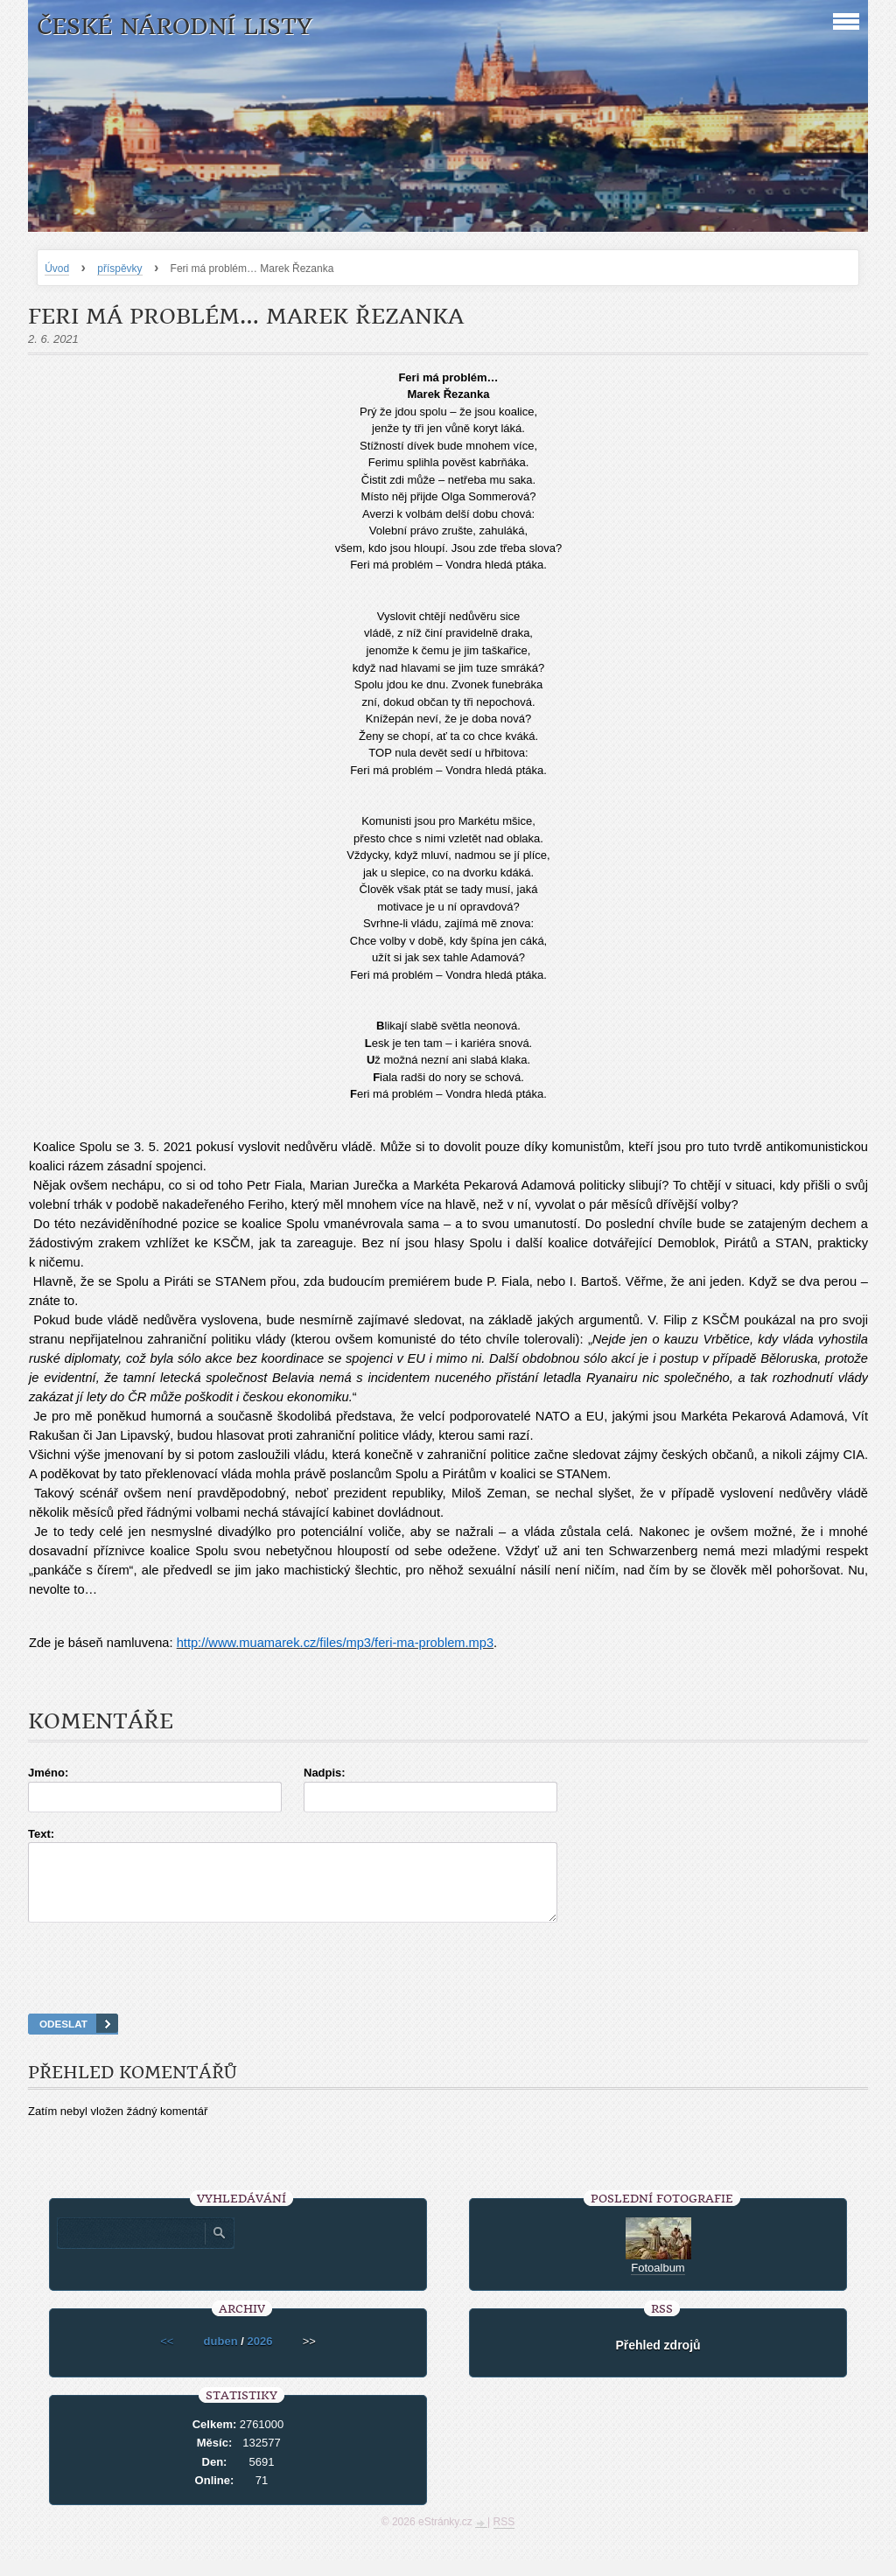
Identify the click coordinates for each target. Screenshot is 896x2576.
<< (166, 2356)
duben (221, 2356)
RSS (504, 2537)
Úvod (57, 268)
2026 (259, 2356)
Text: (41, 1833)
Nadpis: (325, 1772)
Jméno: (48, 1772)
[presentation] (448, 1990)
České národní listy (174, 26)
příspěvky (119, 268)
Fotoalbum (657, 2283)
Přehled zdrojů (657, 2361)
